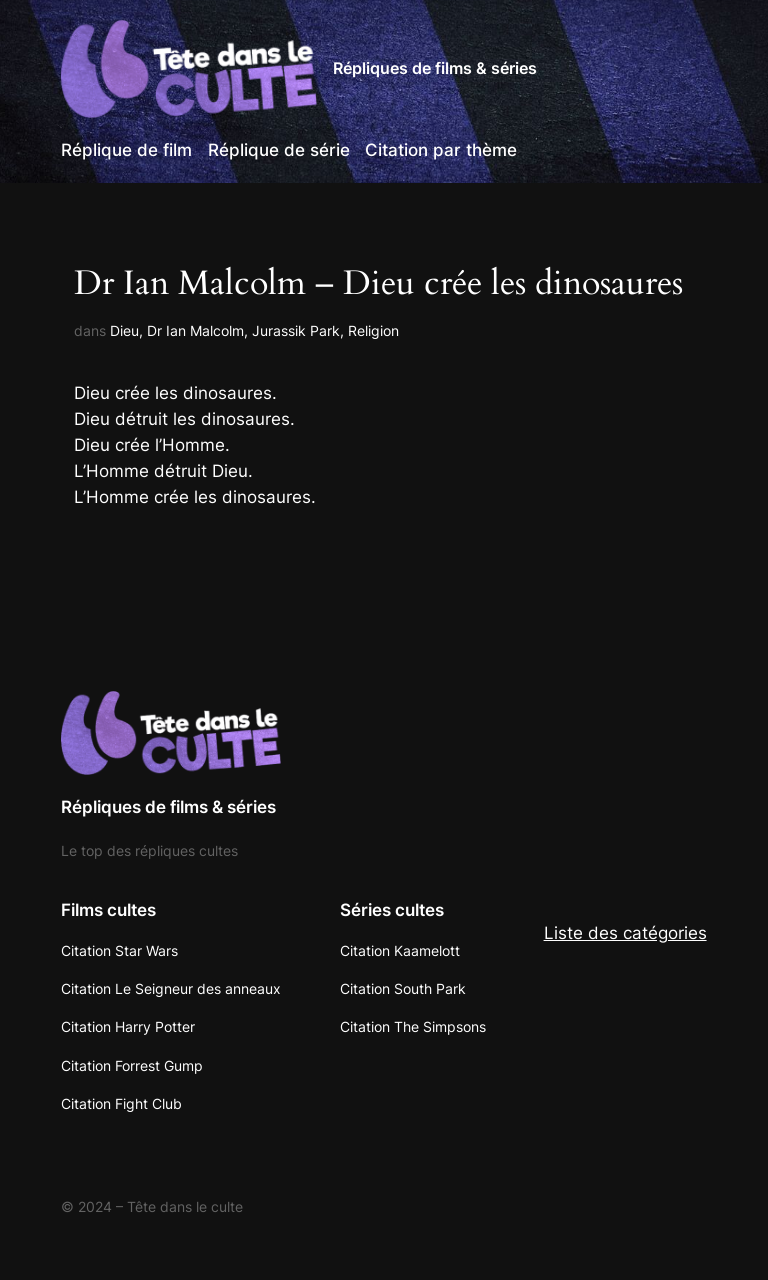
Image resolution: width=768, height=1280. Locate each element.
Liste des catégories (625, 933)
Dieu (124, 330)
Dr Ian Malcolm (195, 330)
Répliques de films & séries (435, 68)
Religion (373, 330)
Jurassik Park (296, 330)
